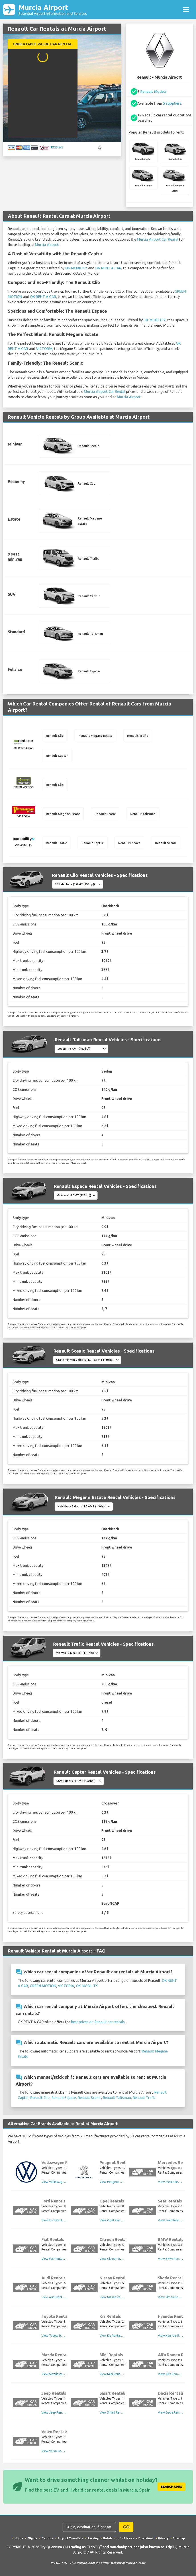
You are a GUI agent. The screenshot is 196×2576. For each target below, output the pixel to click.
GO (126, 2526)
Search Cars (171, 2486)
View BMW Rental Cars (174, 2258)
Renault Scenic (89, 2098)
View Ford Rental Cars (56, 2220)
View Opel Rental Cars (115, 2220)
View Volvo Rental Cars (57, 2451)
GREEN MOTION (43, 1986)
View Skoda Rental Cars (174, 2297)
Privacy (163, 2538)
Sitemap (179, 2538)
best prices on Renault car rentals (98, 2022)
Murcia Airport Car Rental (157, 239)
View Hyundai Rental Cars (175, 2335)
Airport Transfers (70, 2538)
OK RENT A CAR (108, 268)
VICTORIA (44, 349)
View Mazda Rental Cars (58, 2374)
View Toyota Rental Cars (58, 2335)
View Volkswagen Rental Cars (61, 2182)
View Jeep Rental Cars (56, 2412)
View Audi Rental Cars (56, 2297)
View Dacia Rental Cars (174, 2412)
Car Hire (47, 2538)
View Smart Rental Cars (116, 2412)
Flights (32, 2538)
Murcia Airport (52, 9)
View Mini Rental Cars (114, 2374)
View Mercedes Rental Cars (177, 2182)
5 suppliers (172, 103)
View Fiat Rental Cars (55, 2258)
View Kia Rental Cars (114, 2335)
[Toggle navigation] (186, 9)
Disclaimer (146, 2538)
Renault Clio (40, 2098)
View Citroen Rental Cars (117, 2258)
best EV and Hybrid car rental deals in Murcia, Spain (97, 2489)
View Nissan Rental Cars (116, 2297)
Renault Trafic (144, 2098)
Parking (93, 2538)
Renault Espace (63, 2098)
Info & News (125, 2538)
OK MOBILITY (76, 268)
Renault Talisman (117, 2098)
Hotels (107, 2538)
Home (19, 2538)
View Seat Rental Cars (173, 2220)
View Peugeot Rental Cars (117, 2182)
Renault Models (153, 92)
